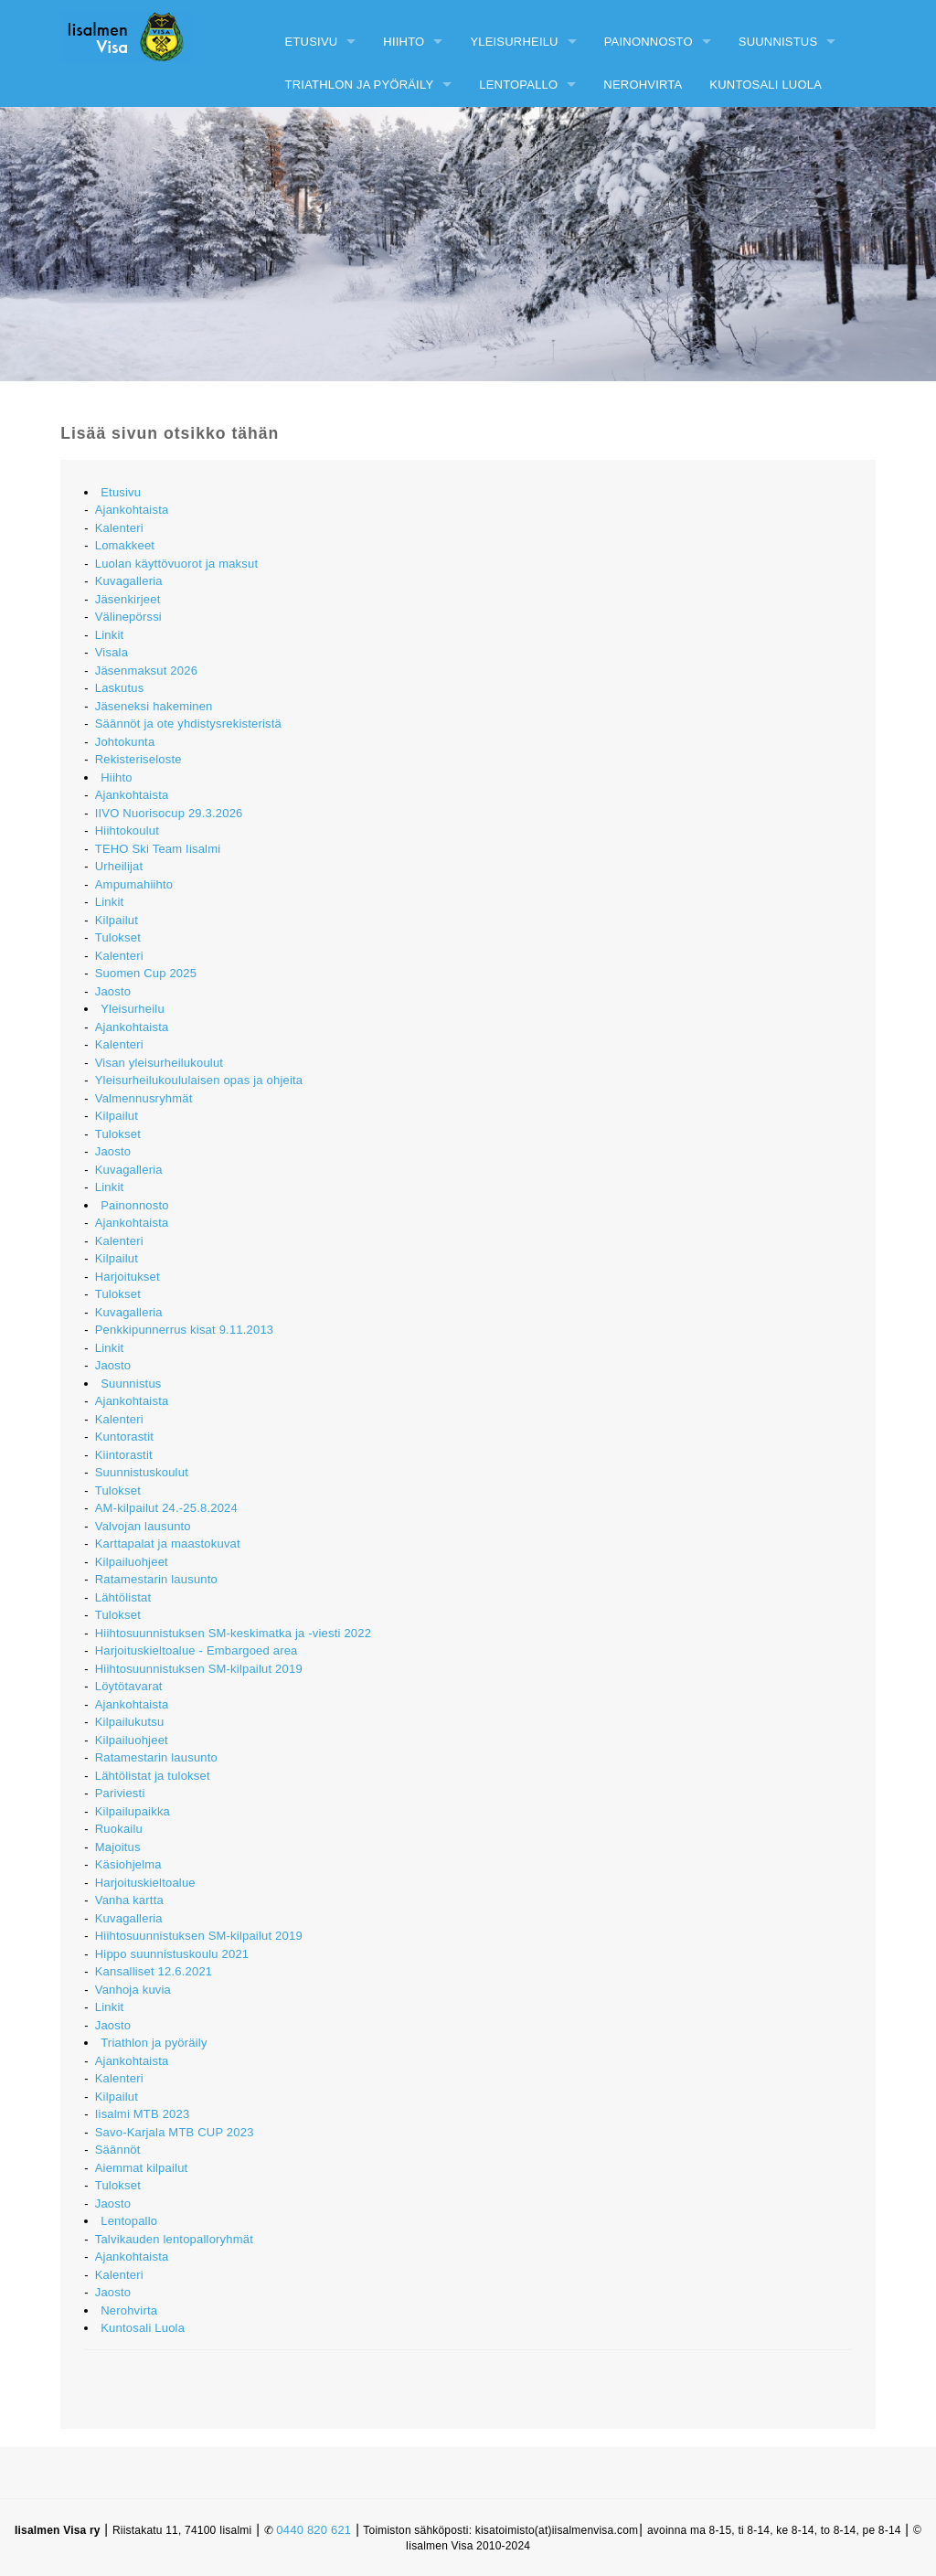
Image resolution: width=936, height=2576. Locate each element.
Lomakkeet (124, 545)
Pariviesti (120, 1793)
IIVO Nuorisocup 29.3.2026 (169, 813)
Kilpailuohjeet (131, 1562)
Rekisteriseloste (138, 759)
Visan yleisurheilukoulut (159, 1063)
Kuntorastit (124, 1436)
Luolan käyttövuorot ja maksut (177, 563)
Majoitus (118, 1847)
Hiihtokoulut (127, 830)
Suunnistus (778, 41)
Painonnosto (648, 41)
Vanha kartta (129, 1900)
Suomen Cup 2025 (146, 973)
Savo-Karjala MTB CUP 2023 (174, 2132)
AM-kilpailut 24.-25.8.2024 (166, 1508)
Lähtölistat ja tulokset (152, 1776)
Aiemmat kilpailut (141, 2168)
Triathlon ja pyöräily (359, 84)
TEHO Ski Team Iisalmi (158, 849)
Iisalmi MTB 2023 (142, 2114)
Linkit (109, 635)
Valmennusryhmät (144, 1098)
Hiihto (403, 41)
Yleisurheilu (514, 41)
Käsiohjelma (128, 1864)
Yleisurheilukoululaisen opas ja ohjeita (199, 1080)
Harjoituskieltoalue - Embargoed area (196, 1650)
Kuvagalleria (129, 581)
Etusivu (311, 41)
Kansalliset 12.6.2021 (154, 1971)
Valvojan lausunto (143, 1526)
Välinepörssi (128, 616)
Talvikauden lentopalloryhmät (174, 2239)
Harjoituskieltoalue (145, 1882)
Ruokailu (119, 1829)
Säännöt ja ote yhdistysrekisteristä (188, 723)
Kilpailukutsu (130, 1722)
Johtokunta (125, 742)
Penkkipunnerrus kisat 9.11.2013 (184, 1329)
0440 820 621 (313, 2530)
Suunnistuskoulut (141, 1472)
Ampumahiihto (134, 884)
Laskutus (119, 688)
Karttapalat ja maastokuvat (167, 1543)
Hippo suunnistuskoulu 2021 (172, 1954)
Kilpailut (116, 920)
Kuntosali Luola (765, 84)
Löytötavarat (129, 1686)
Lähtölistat (123, 1597)
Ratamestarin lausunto (156, 1579)
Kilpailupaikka (132, 1811)
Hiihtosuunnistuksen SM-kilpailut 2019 (199, 1669)
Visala (111, 652)
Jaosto (113, 991)
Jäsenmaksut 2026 (146, 670)
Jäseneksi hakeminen (154, 706)
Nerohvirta (642, 84)
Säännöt (118, 2149)
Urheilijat (119, 866)
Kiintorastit (124, 1455)
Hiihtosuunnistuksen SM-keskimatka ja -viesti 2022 (233, 1633)
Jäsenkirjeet (128, 599)
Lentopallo (518, 84)
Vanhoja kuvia (133, 1989)
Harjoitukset (127, 1276)
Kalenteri (119, 528)
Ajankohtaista (132, 509)
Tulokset (118, 937)
